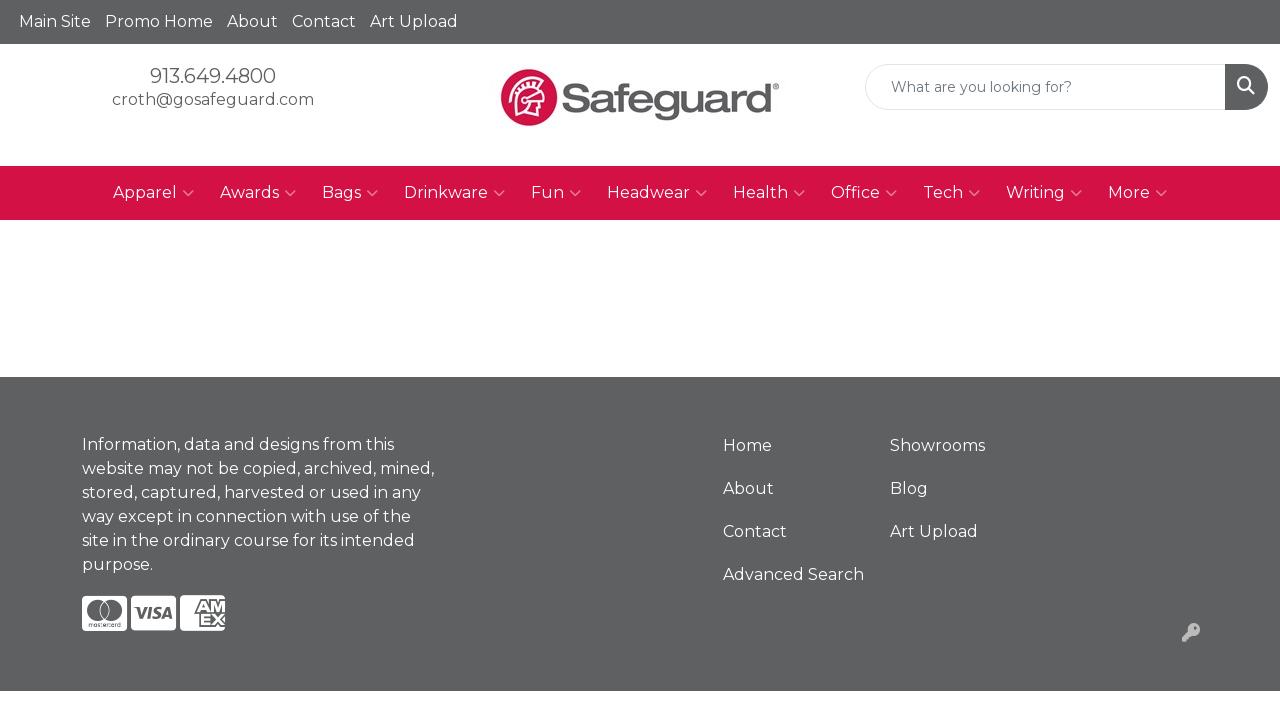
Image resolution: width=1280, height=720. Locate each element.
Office (864, 193)
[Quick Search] (1045, 87)
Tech (951, 193)
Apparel (153, 193)
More (1137, 193)
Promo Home (159, 21)
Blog (909, 488)
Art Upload (414, 21)
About (252, 21)
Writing (1044, 193)
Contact (324, 21)
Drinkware (454, 193)
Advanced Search (793, 574)
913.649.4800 (213, 76)
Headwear (657, 193)
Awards (258, 193)
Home (747, 445)
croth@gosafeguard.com (213, 99)
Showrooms (937, 445)
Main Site (55, 21)
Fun (556, 193)
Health (769, 193)
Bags (350, 193)
